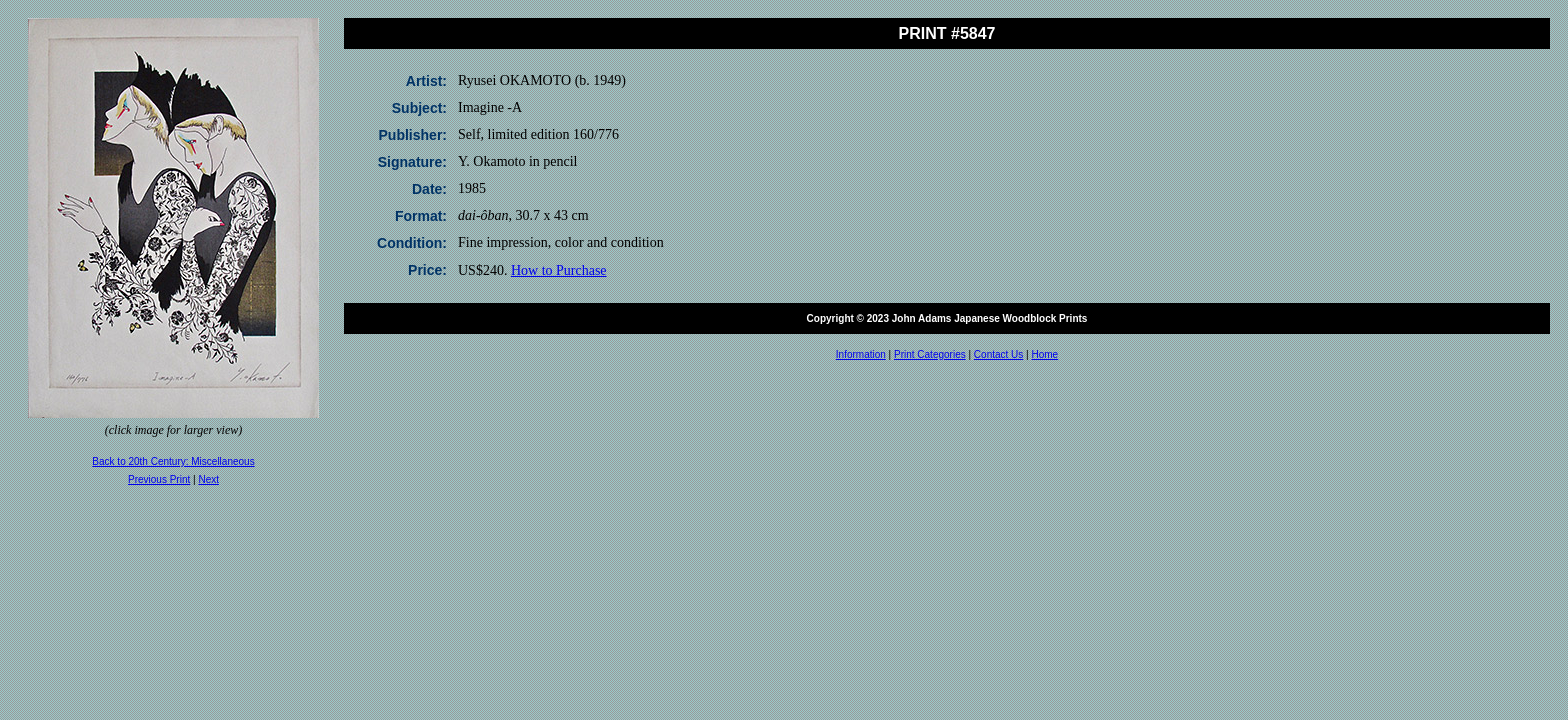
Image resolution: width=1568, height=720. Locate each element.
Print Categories (930, 354)
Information (861, 354)
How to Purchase (559, 270)
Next (208, 479)
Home (1044, 354)
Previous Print (159, 479)
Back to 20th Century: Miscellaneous (173, 461)
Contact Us (998, 354)
